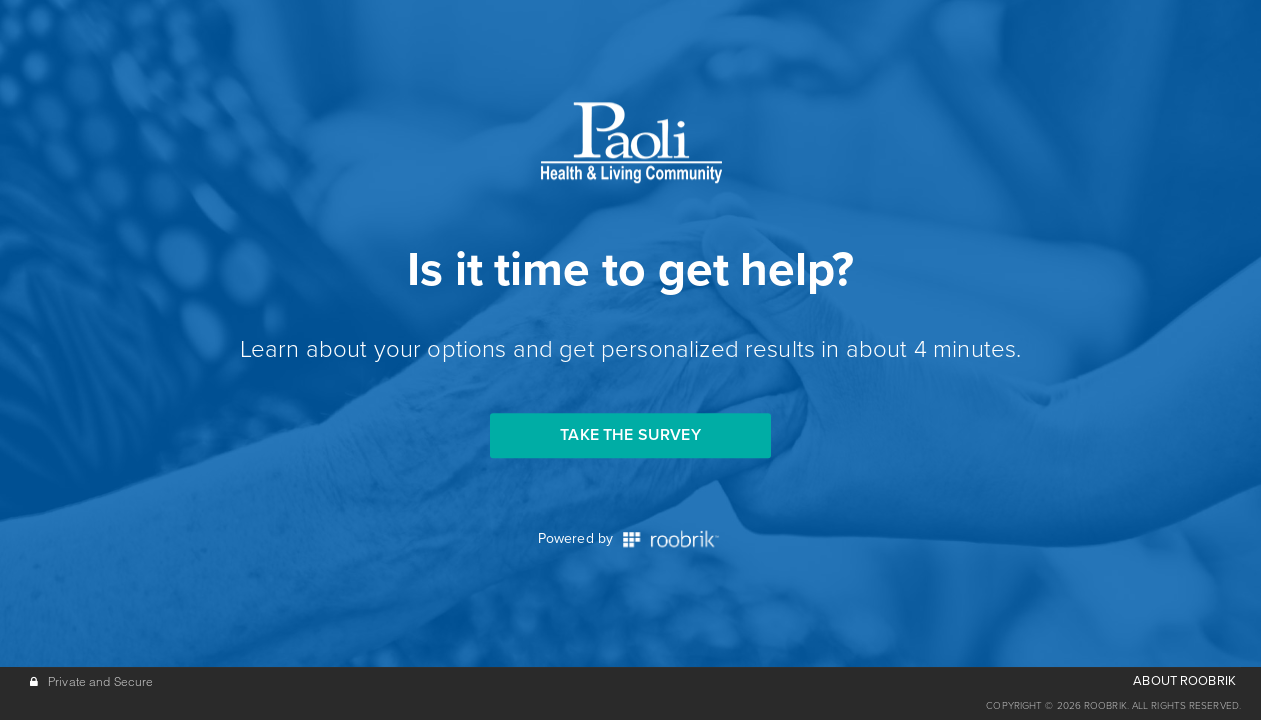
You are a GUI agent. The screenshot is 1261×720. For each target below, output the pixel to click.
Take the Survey (630, 435)
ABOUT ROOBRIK (1184, 681)
